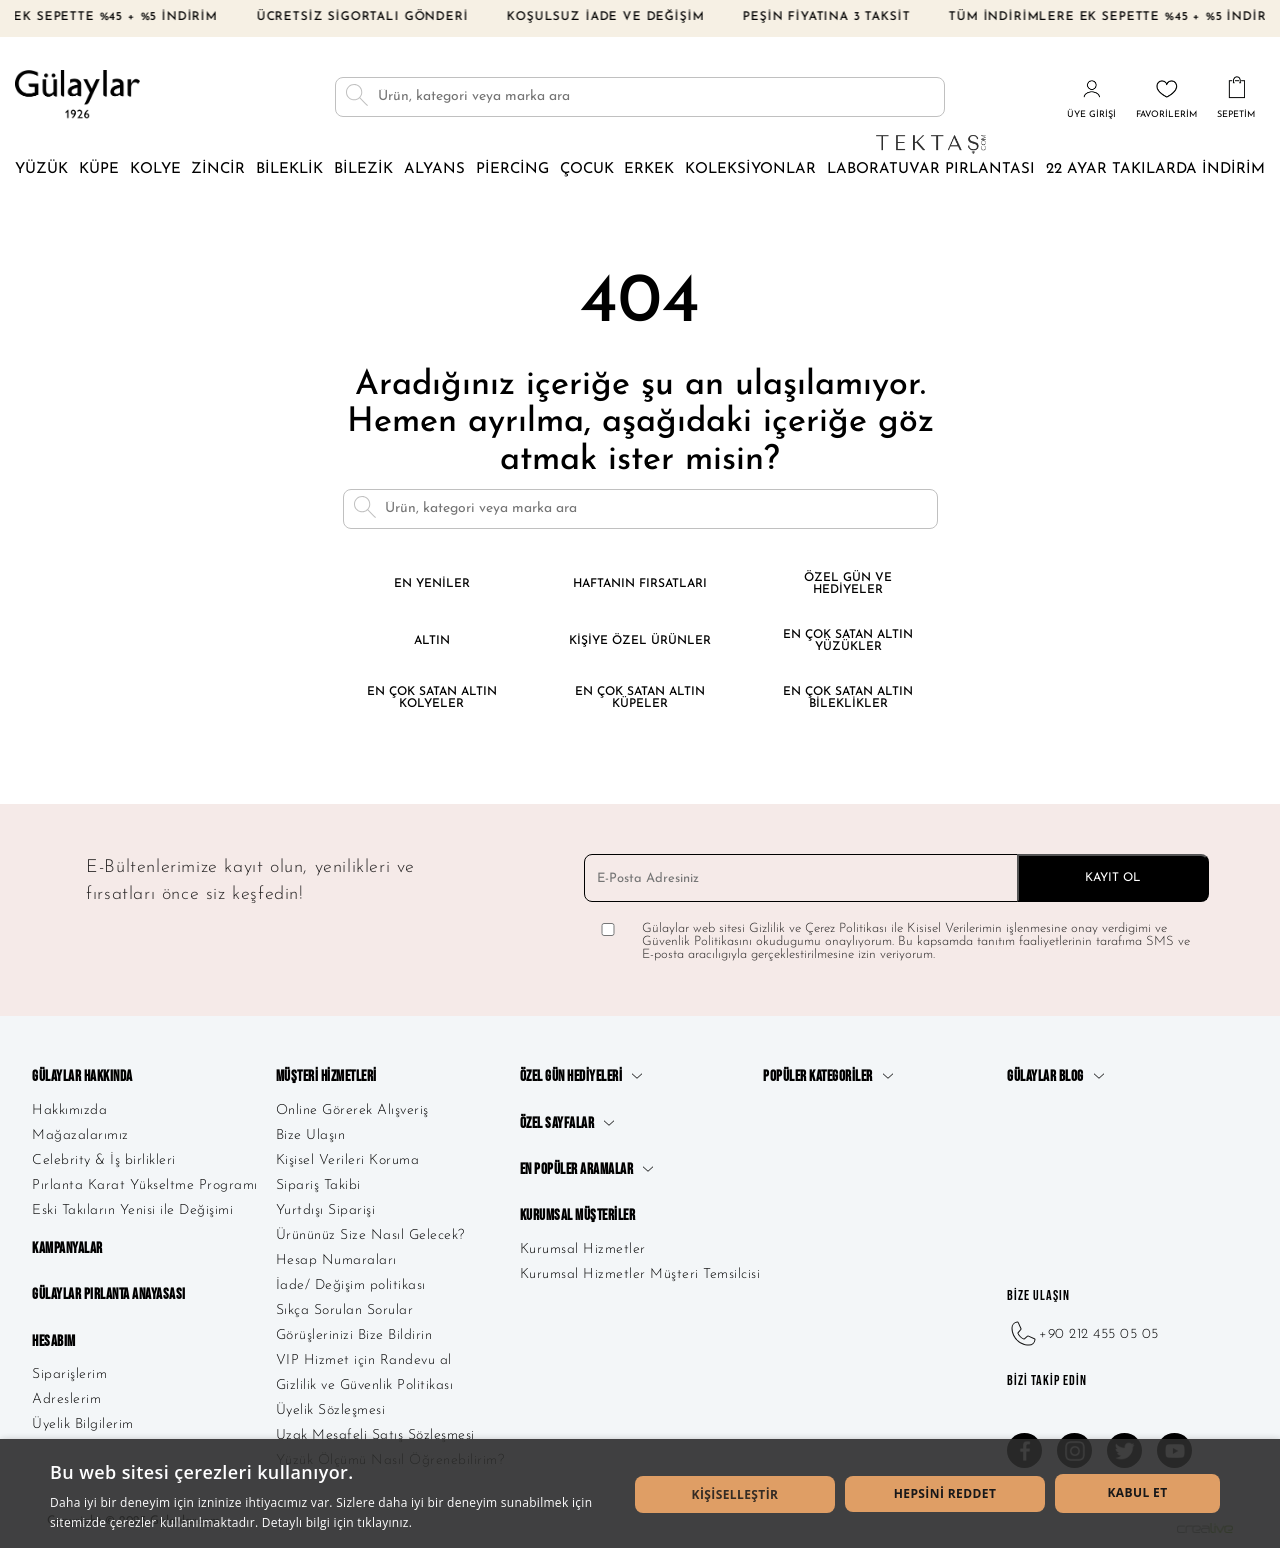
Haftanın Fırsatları (640, 584)
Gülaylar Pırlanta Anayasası (109, 1294)
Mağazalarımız (80, 1135)
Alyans (434, 169)
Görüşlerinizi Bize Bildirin (354, 1335)
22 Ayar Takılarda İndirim (1155, 169)
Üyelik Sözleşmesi (331, 1410)
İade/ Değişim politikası (351, 1285)
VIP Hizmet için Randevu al (364, 1360)
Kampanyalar (67, 1248)
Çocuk (587, 169)
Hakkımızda (69, 1110)
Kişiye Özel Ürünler (640, 641)
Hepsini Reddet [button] (945, 1493)
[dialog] (640, 1493)
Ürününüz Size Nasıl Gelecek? (370, 1235)
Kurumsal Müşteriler (578, 1215)
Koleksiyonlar (750, 169)
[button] (735, 1494)
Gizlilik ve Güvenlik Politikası (365, 1385)
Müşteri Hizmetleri (326, 1076)
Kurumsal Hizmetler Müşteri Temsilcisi (640, 1274)
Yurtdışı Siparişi (326, 1210)
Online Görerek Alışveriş (352, 1110)
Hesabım (54, 1341)
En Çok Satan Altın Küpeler (640, 698)
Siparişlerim (69, 1374)
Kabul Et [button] (1137, 1492)
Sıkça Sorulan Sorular (345, 1310)
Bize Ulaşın (311, 1135)
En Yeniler (432, 584)
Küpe (99, 169)
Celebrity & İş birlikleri (104, 1160)
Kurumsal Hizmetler (583, 1249)
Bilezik (363, 169)
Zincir (218, 169)
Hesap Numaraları (336, 1260)
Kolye (155, 169)
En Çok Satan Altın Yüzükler (848, 641)
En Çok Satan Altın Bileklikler (848, 698)
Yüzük (41, 169)
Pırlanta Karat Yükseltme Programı (145, 1185)
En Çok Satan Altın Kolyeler (432, 698)
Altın (432, 641)
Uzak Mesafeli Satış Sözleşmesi (375, 1435)
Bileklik (289, 169)
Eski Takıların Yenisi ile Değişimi (132, 1210)
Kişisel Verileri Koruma (348, 1160)
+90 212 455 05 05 (1083, 1334)
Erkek (649, 169)
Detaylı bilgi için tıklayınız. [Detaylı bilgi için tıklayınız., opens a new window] (337, 1522)
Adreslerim (66, 1399)
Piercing (512, 169)
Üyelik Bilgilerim (83, 1424)
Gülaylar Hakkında (82, 1076)
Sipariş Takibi (318, 1185)
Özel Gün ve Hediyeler (848, 584)
